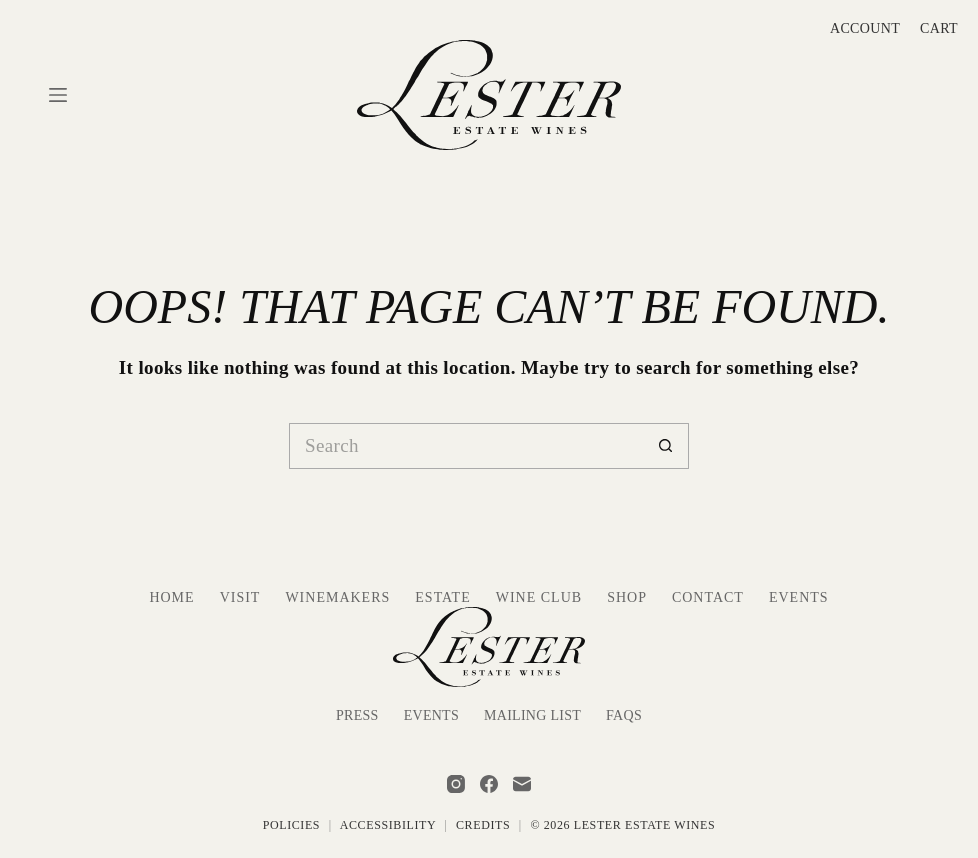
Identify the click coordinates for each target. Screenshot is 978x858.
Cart (939, 28)
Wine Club (539, 597)
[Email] (522, 784)
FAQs (624, 715)
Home (171, 597)
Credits (483, 825)
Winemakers (337, 597)
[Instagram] (456, 784)
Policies (291, 825)
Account (865, 28)
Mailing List (532, 715)
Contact (708, 597)
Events (799, 597)
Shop (627, 597)
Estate (442, 597)
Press (357, 715)
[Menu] (58, 95)
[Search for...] (466, 446)
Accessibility (388, 825)
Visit (240, 597)
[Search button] (666, 446)
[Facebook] (489, 784)
